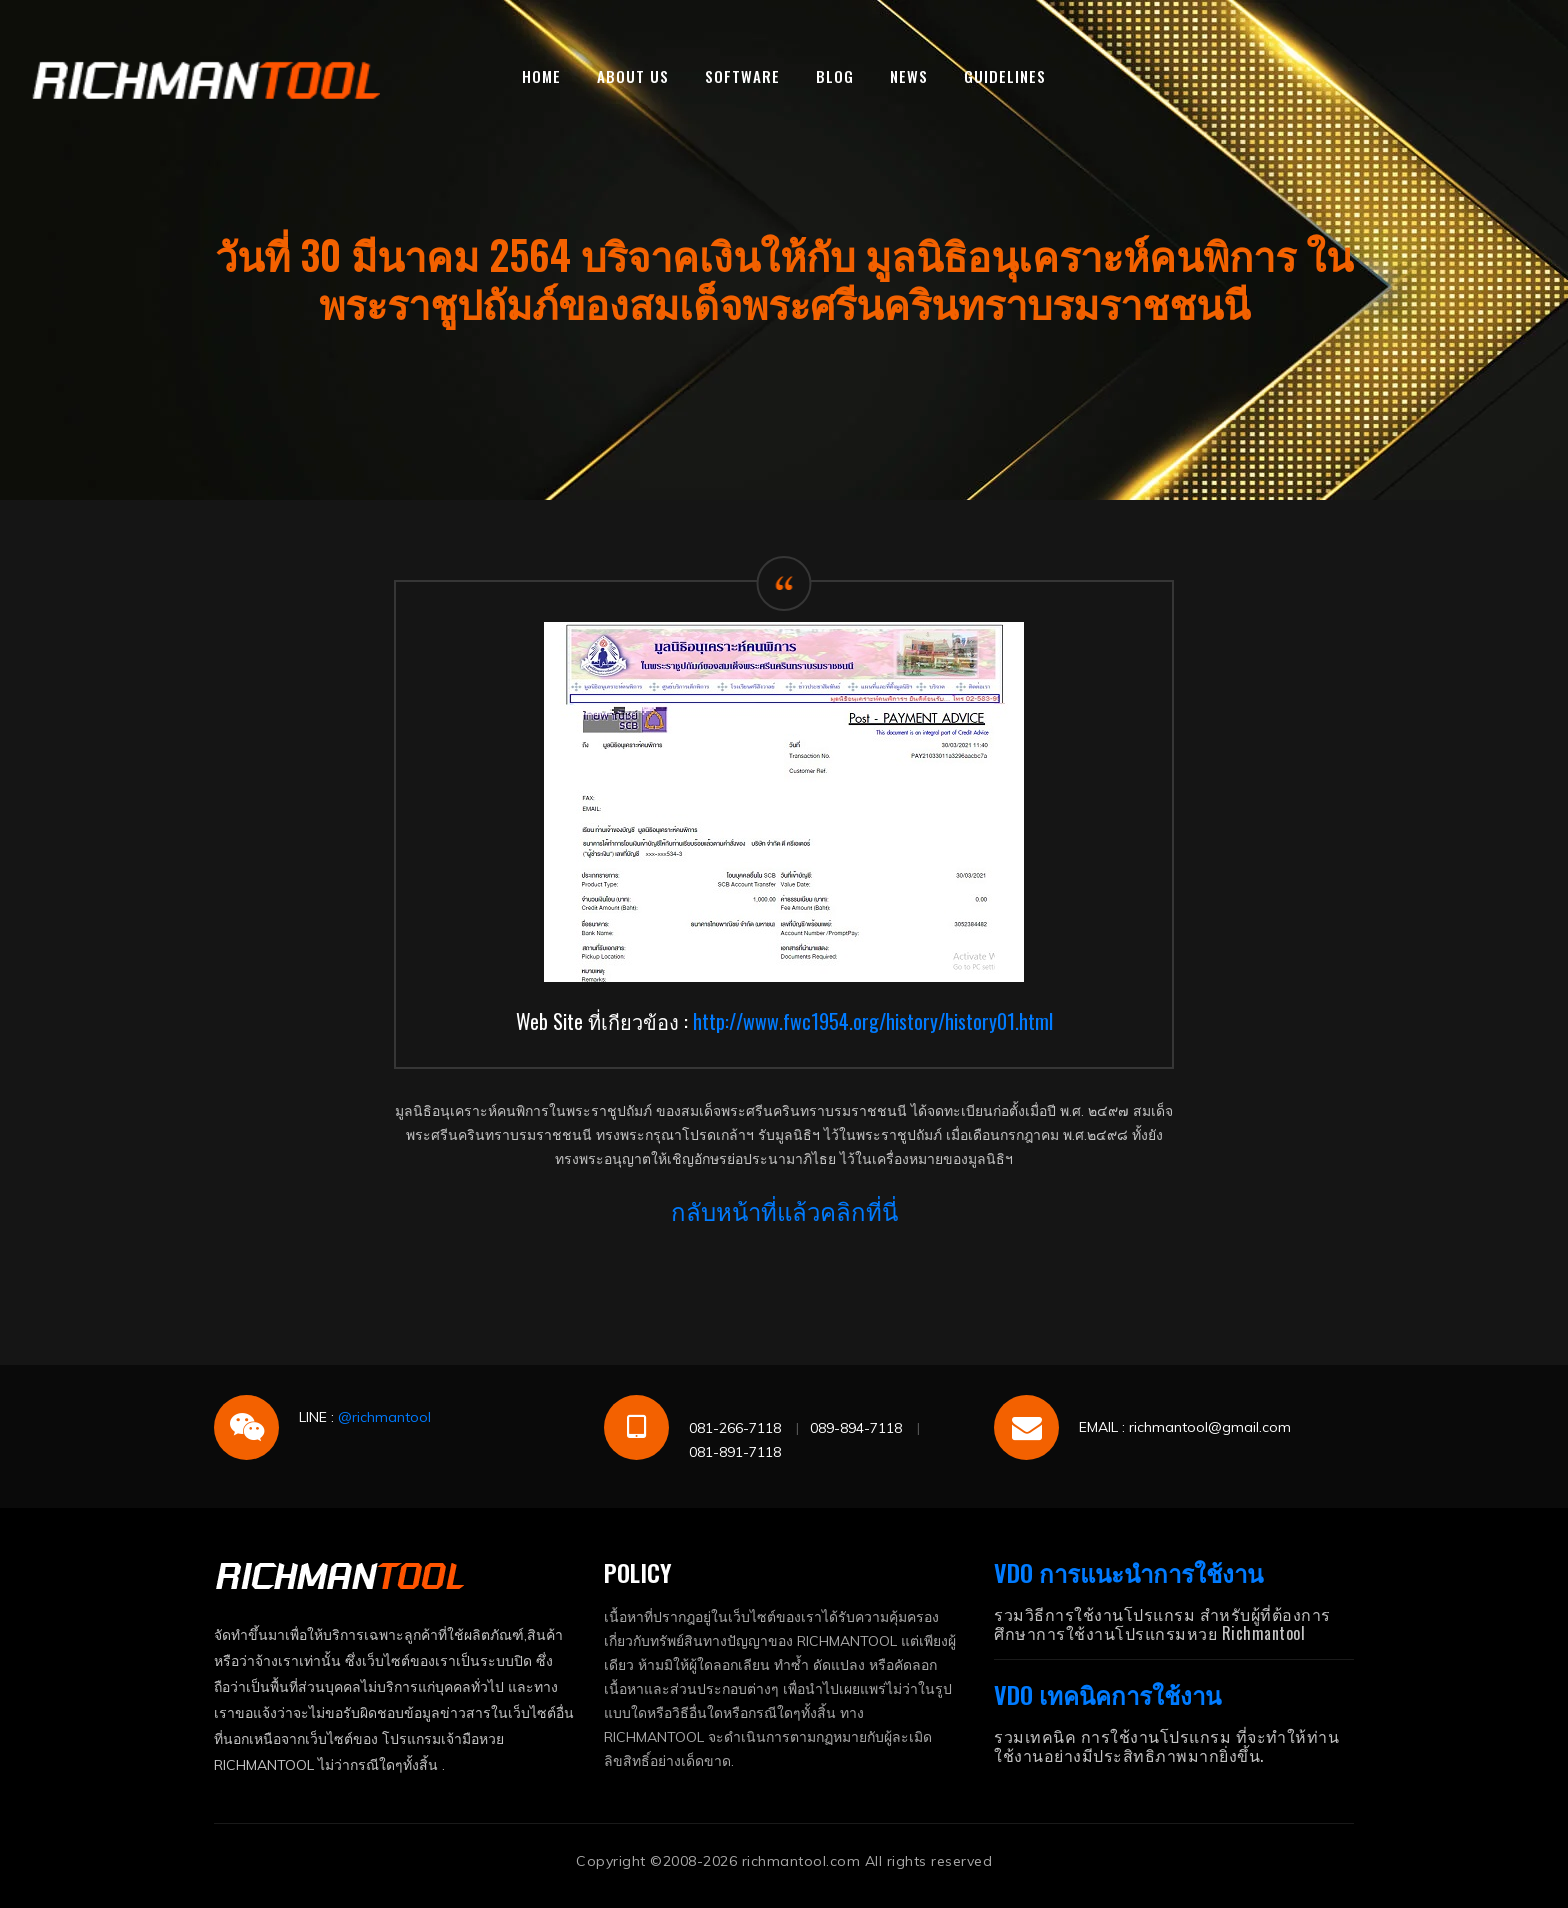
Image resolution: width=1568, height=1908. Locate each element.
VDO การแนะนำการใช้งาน (1128, 1572)
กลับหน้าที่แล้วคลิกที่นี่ (784, 1210)
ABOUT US (633, 76)
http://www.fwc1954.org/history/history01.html (873, 1021)
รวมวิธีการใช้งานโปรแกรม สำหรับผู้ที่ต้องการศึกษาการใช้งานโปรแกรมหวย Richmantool (1162, 1623)
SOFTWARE (742, 76)
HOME (541, 76)
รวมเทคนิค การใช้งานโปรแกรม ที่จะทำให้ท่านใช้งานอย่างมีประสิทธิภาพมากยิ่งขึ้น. (1166, 1745)
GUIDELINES (1005, 76)
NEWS (909, 76)
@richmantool (384, 1417)
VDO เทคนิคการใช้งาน (1107, 1694)
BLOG (835, 76)
